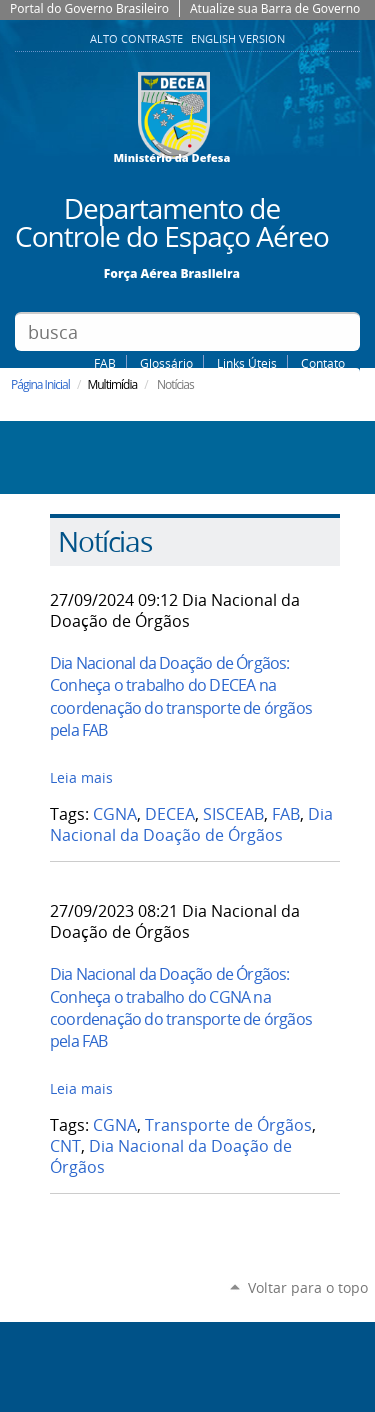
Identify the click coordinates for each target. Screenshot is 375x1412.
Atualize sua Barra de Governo (275, 8)
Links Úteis (247, 363)
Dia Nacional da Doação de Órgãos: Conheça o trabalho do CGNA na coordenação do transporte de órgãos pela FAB (181, 1007)
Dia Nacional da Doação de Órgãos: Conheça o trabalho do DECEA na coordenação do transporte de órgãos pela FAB (181, 696)
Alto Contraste (138, 39)
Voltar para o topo (308, 1287)
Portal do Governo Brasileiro (89, 8)
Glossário (166, 363)
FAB (105, 363)
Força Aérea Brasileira (172, 272)
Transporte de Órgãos (228, 1125)
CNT (65, 1146)
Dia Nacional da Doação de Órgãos (191, 825)
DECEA (170, 814)
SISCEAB (233, 814)
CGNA (115, 814)
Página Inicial (40, 384)
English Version (238, 39)
